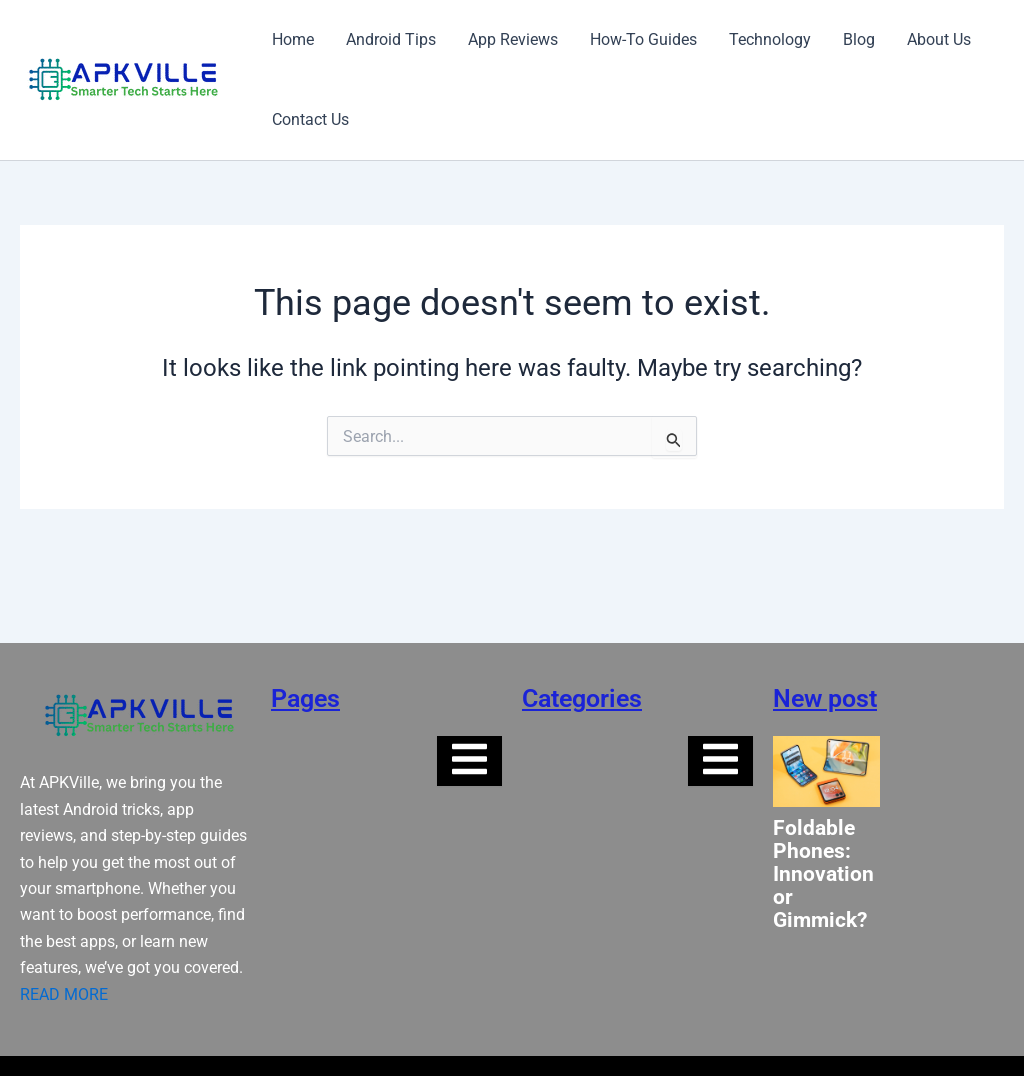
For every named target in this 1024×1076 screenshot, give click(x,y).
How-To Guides (643, 39)
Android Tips (391, 39)
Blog (859, 39)
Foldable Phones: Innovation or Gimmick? (823, 874)
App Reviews (513, 39)
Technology (770, 39)
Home (293, 39)
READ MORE (64, 994)
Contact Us (310, 119)
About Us (939, 39)
